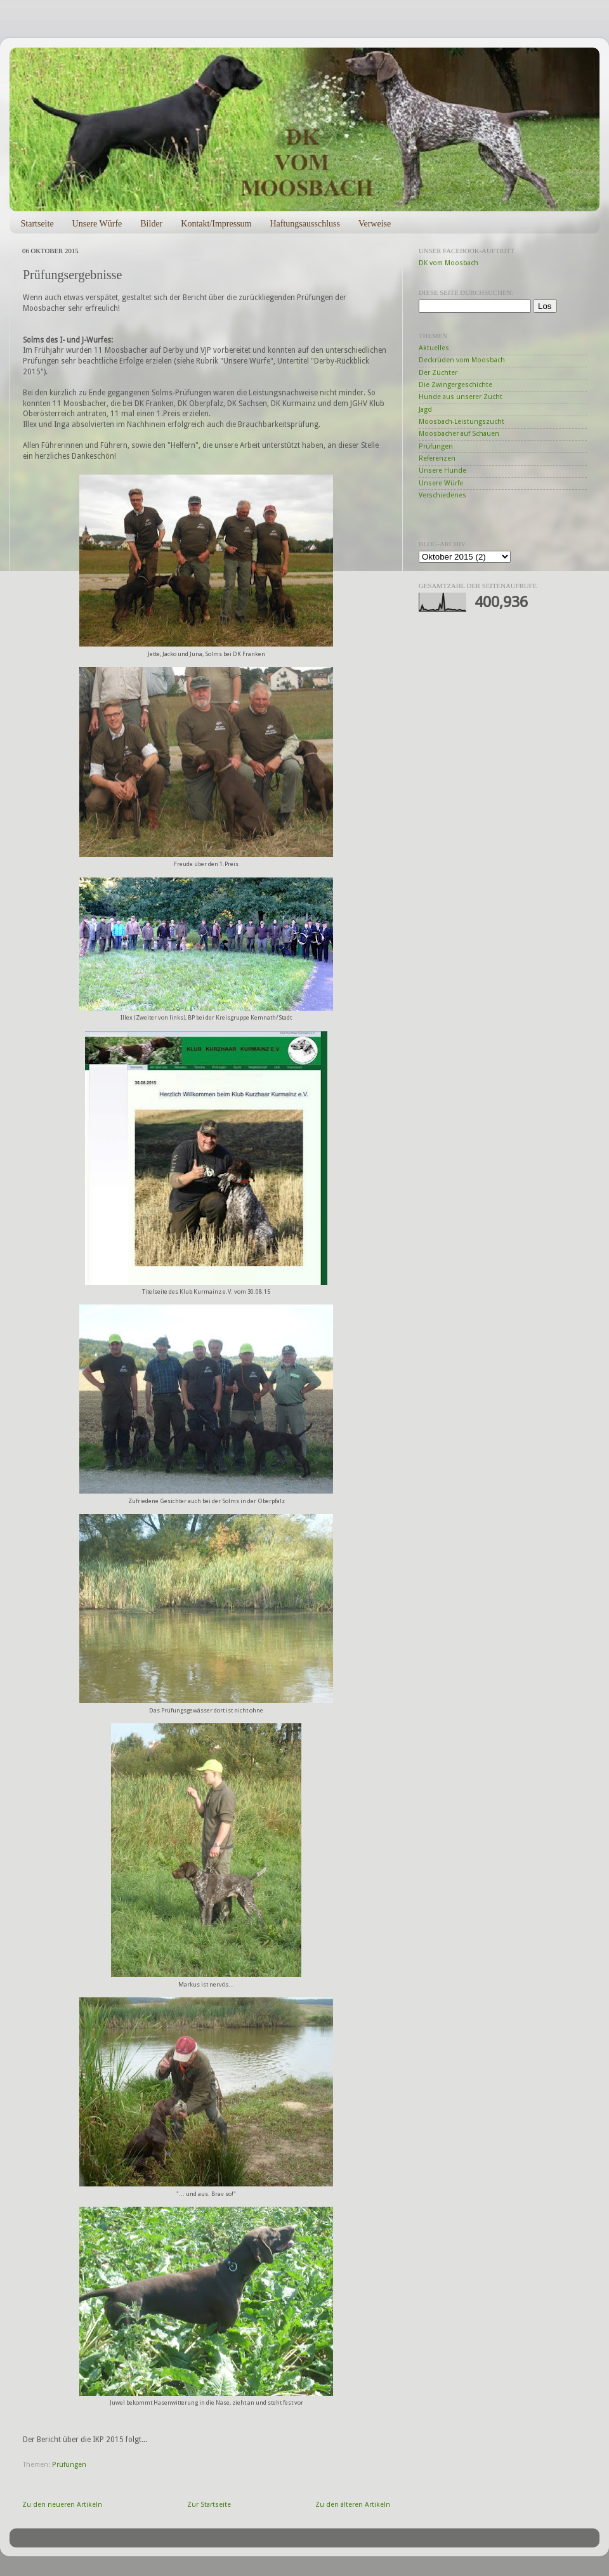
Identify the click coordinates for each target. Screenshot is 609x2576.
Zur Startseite (209, 2504)
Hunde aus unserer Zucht (460, 397)
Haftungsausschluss (304, 223)
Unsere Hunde (442, 470)
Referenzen (437, 458)
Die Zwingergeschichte (455, 385)
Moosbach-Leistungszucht (461, 421)
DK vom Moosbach (448, 263)
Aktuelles (434, 348)
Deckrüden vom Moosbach (462, 360)
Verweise (374, 223)
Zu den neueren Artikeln (62, 2504)
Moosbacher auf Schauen (459, 434)
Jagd (425, 409)
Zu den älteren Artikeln (352, 2504)
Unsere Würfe (97, 223)
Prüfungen (69, 2465)
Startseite (37, 223)
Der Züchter (438, 373)
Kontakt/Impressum (216, 223)
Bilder (151, 223)
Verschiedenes (442, 495)
